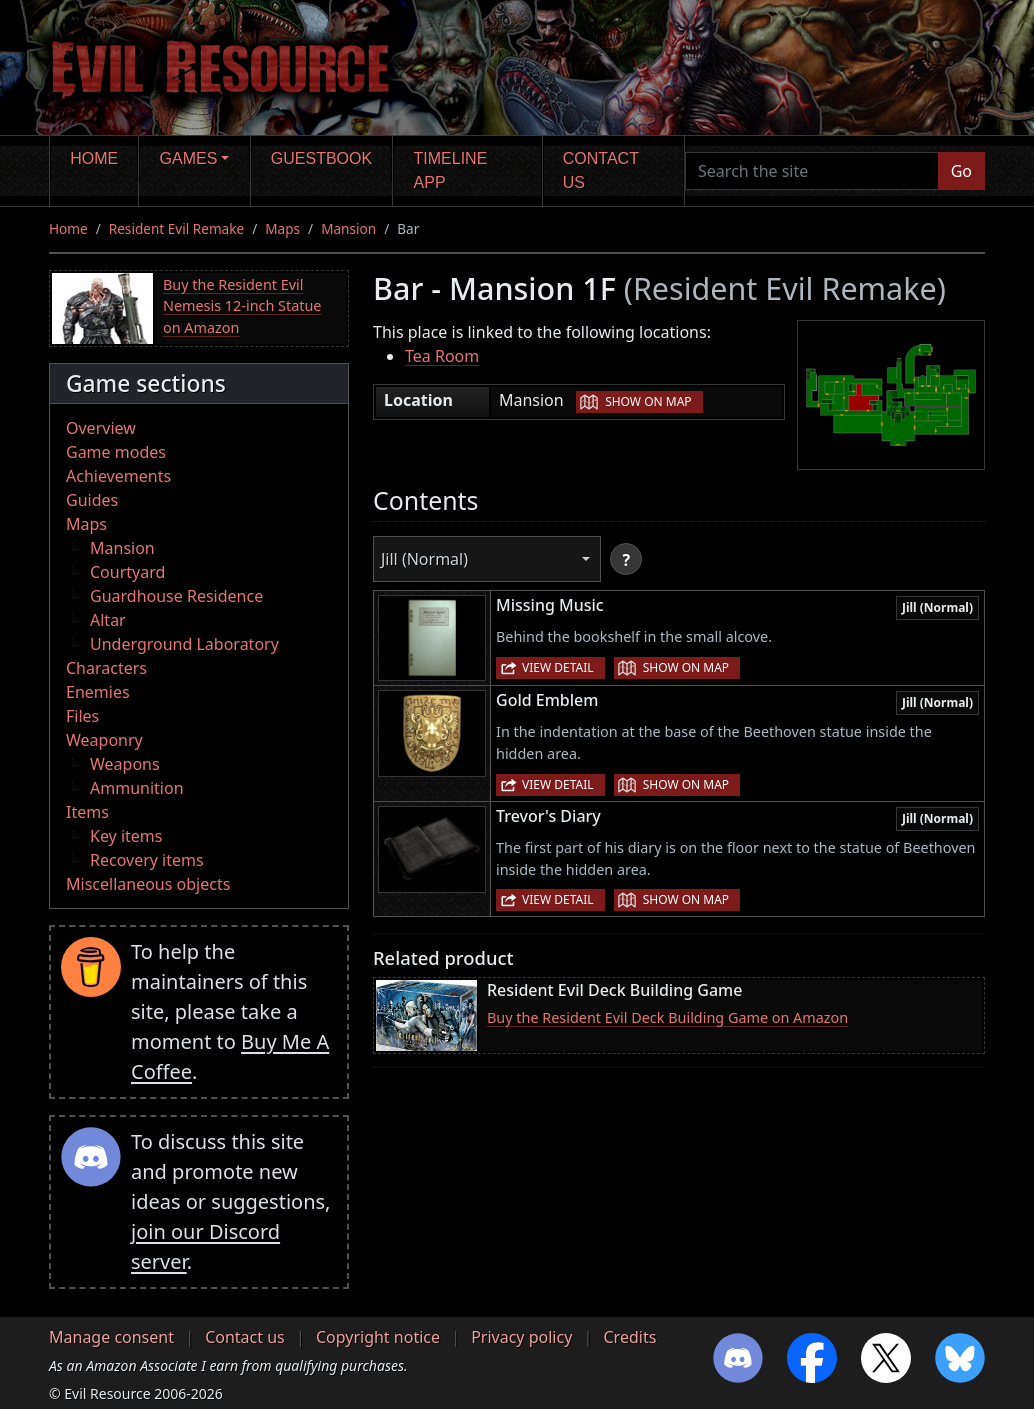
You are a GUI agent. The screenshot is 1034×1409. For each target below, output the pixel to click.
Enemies (98, 692)
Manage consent (111, 1337)
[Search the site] (812, 171)
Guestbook (321, 158)
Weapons (125, 764)
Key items (126, 836)
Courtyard (127, 572)
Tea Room (442, 356)
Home (94, 158)
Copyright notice (378, 1337)
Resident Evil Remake (176, 228)
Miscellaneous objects (148, 884)
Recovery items (147, 860)
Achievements (118, 476)
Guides (92, 500)
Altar (108, 620)
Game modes (116, 452)
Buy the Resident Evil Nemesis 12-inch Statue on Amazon (242, 306)
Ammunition (137, 788)
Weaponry (104, 740)
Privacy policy (521, 1337)
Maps (282, 228)
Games (189, 158)
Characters (106, 668)
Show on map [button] (648, 401)
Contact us (601, 170)
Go (961, 171)
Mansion (348, 228)
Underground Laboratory (184, 644)
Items (87, 812)
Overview (101, 428)
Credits (629, 1337)
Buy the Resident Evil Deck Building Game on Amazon (667, 1017)
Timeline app (451, 170)
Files (82, 716)
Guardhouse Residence (176, 596)
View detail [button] (558, 667)
